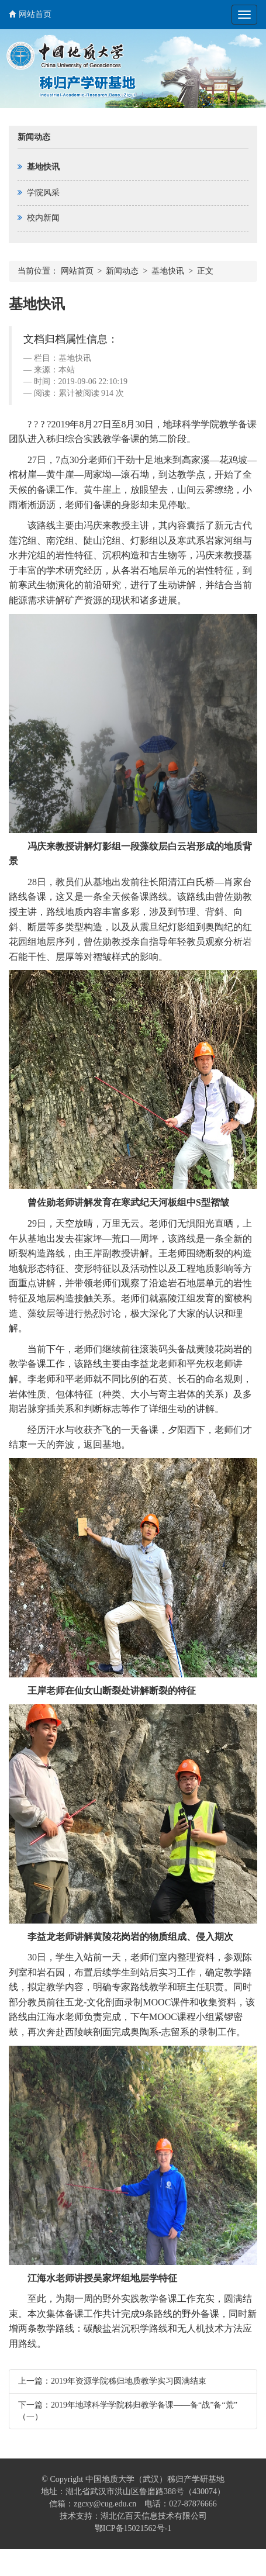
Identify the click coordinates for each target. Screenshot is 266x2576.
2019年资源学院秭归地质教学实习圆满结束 (128, 2381)
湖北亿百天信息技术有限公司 (154, 2516)
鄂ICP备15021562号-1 (133, 2528)
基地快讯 (167, 271)
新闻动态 (122, 271)
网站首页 (30, 14)
